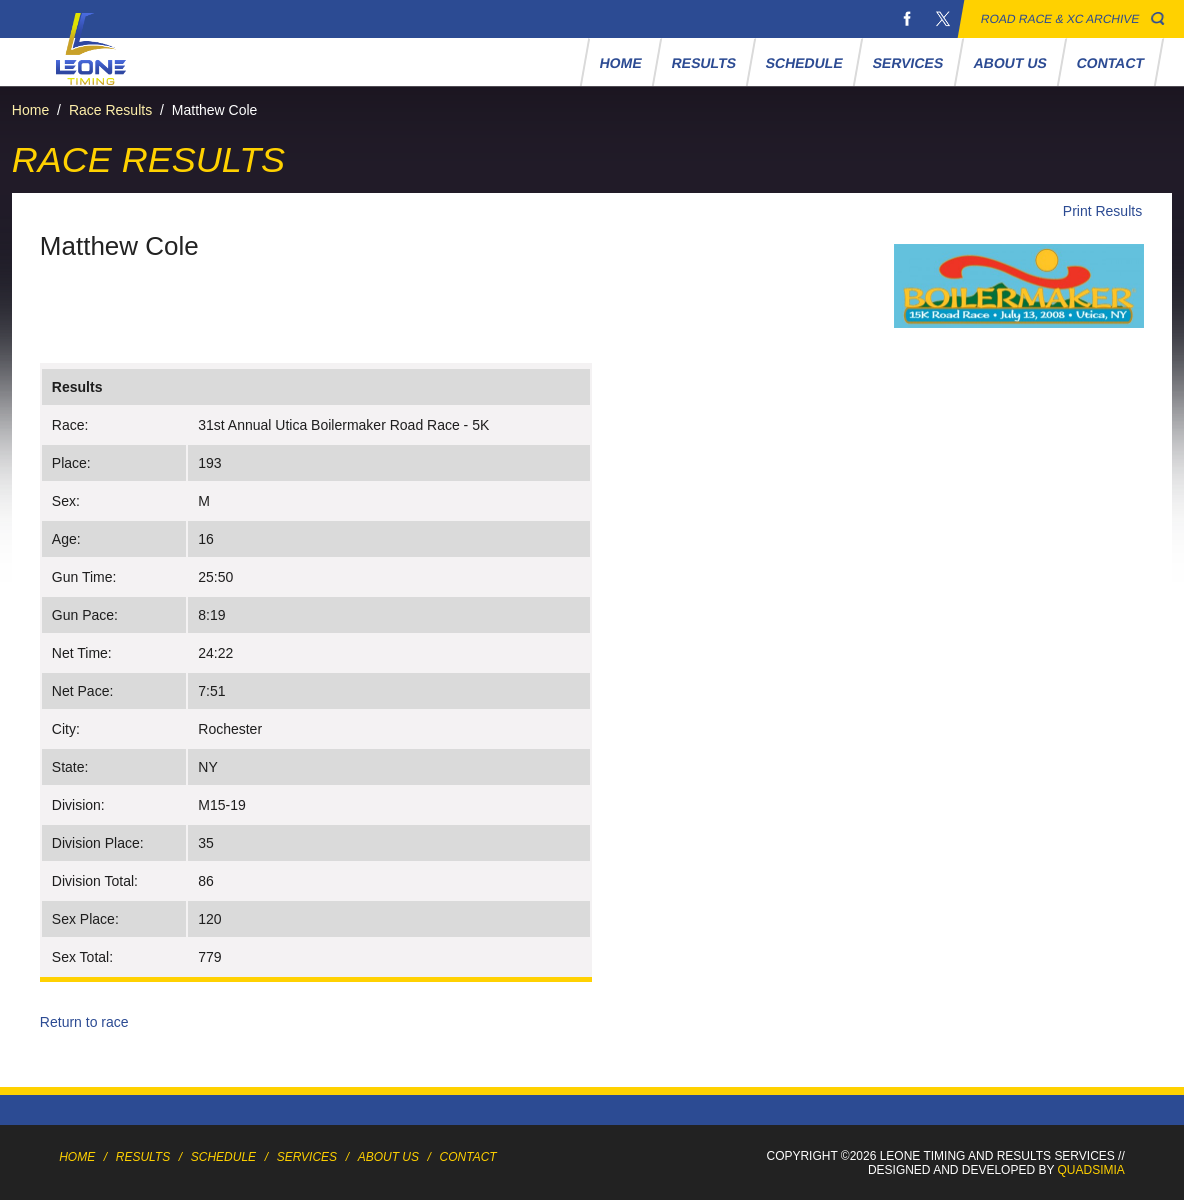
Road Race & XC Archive (1060, 19)
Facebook (907, 19)
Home (620, 63)
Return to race (84, 1022)
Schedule (805, 63)
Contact (1110, 63)
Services (908, 63)
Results (703, 63)
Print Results (1102, 211)
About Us (1010, 63)
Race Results (110, 110)
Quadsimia (1091, 1170)
